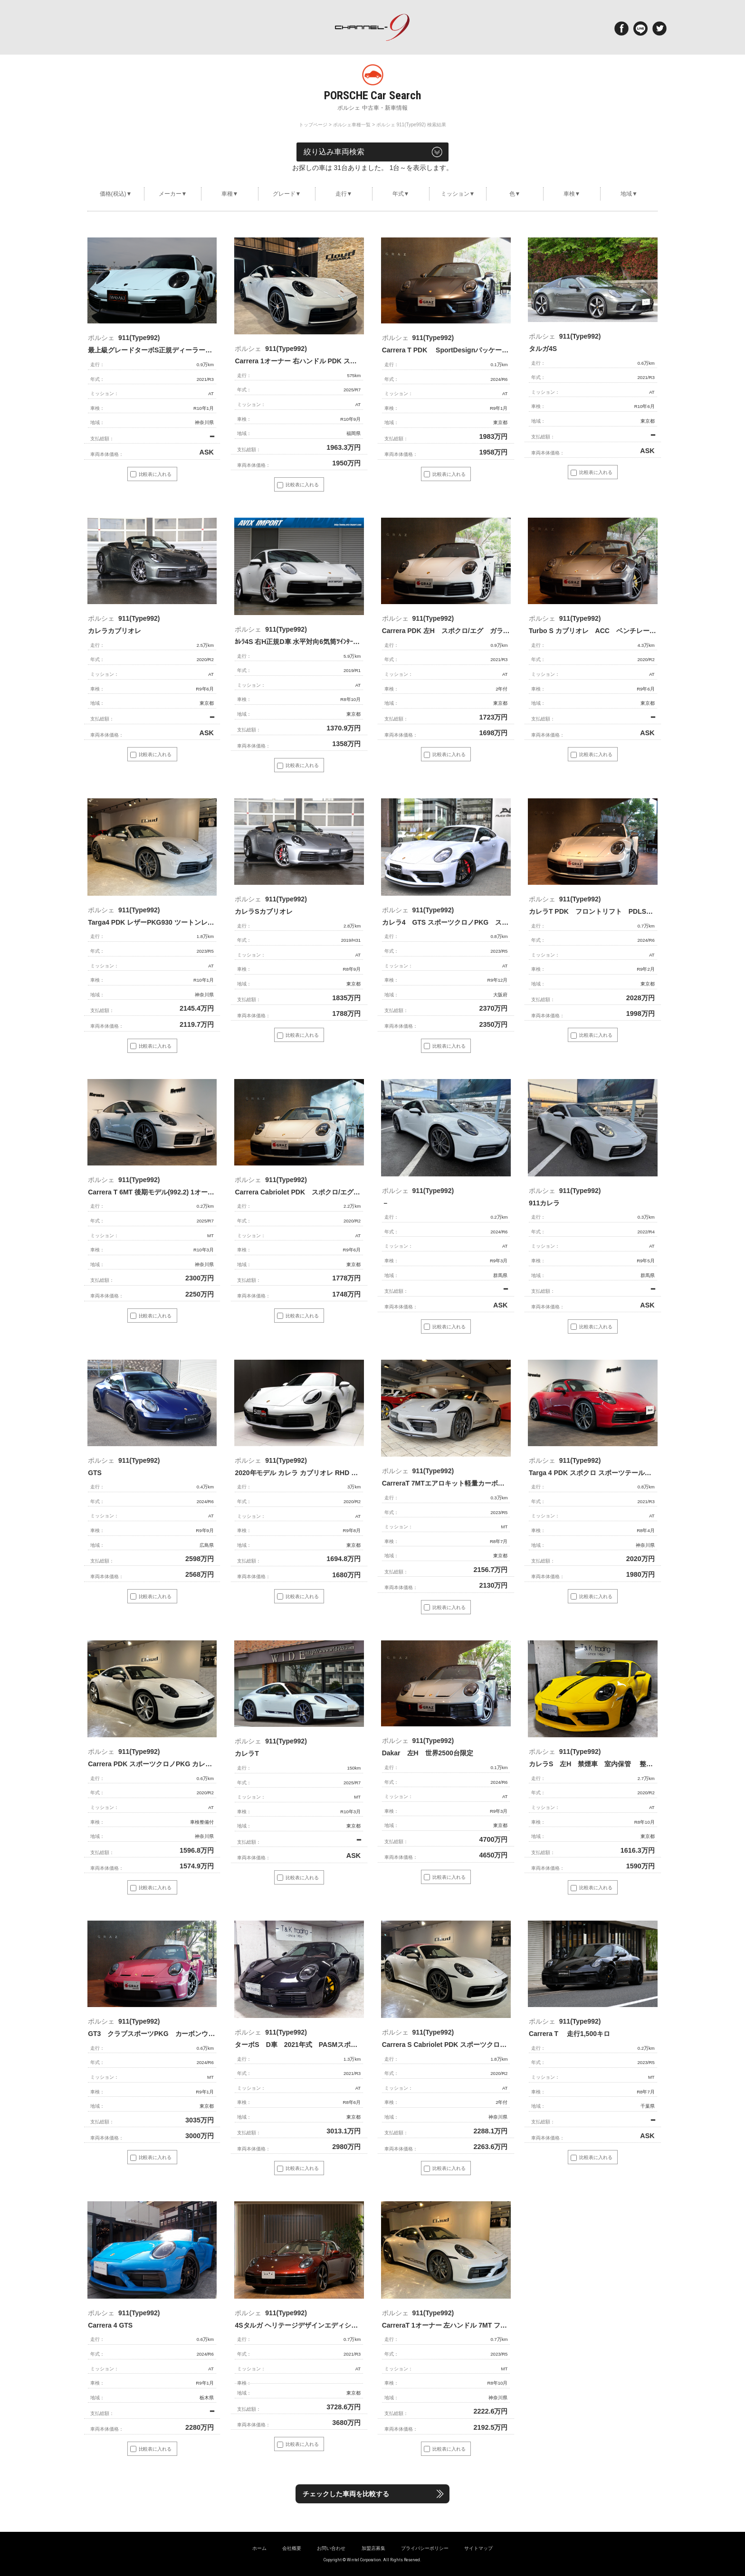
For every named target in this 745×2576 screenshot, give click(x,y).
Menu (87, 28)
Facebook (621, 28)
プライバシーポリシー (425, 2548)
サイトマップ (478, 2548)
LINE (640, 28)
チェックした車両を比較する (351, 2494)
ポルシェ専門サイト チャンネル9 (373, 27)
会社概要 (291, 2548)
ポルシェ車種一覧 (352, 124)
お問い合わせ (331, 2548)
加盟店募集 (373, 2548)
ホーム (259, 2548)
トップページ (313, 124)
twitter (659, 28)
